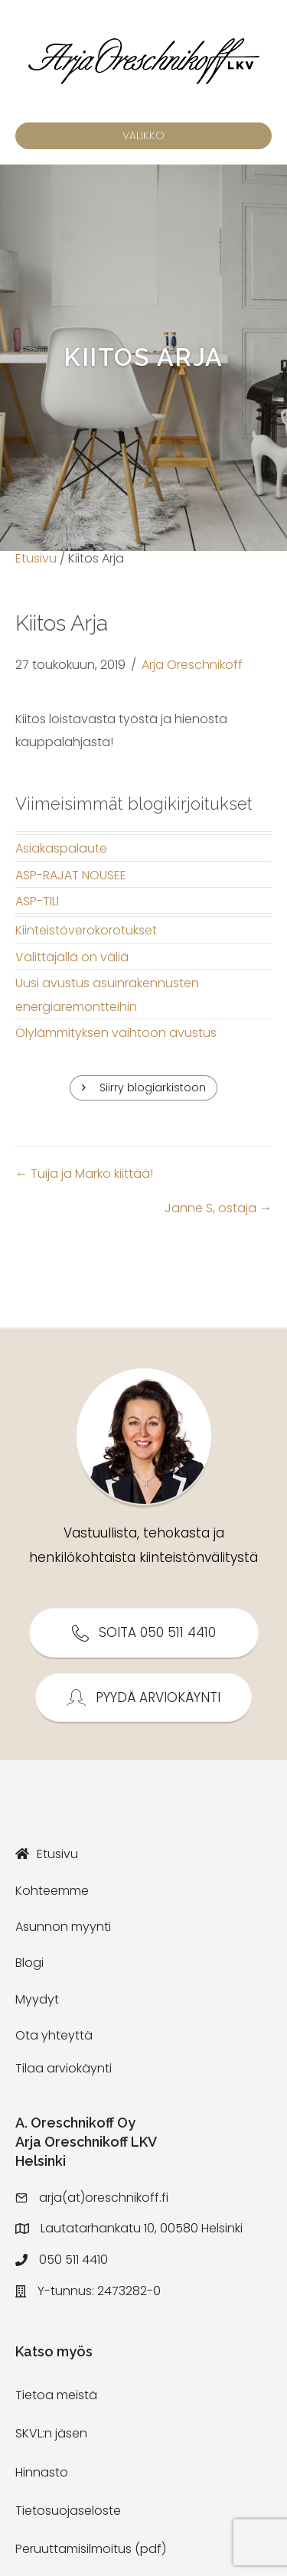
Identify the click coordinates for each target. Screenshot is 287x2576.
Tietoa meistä (56, 2395)
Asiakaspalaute (61, 848)
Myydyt (37, 1999)
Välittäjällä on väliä (72, 957)
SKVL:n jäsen (51, 2433)
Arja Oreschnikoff (192, 664)
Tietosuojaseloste (68, 2510)
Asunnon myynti (63, 1926)
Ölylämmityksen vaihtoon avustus (116, 1033)
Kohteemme (52, 1890)
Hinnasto (41, 2472)
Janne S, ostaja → (218, 1208)
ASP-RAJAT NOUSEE (70, 875)
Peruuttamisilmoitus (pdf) (90, 2549)
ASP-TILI (37, 901)
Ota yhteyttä (54, 2035)
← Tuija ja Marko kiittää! (84, 1173)
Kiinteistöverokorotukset (86, 930)
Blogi (29, 1962)
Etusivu (36, 558)
